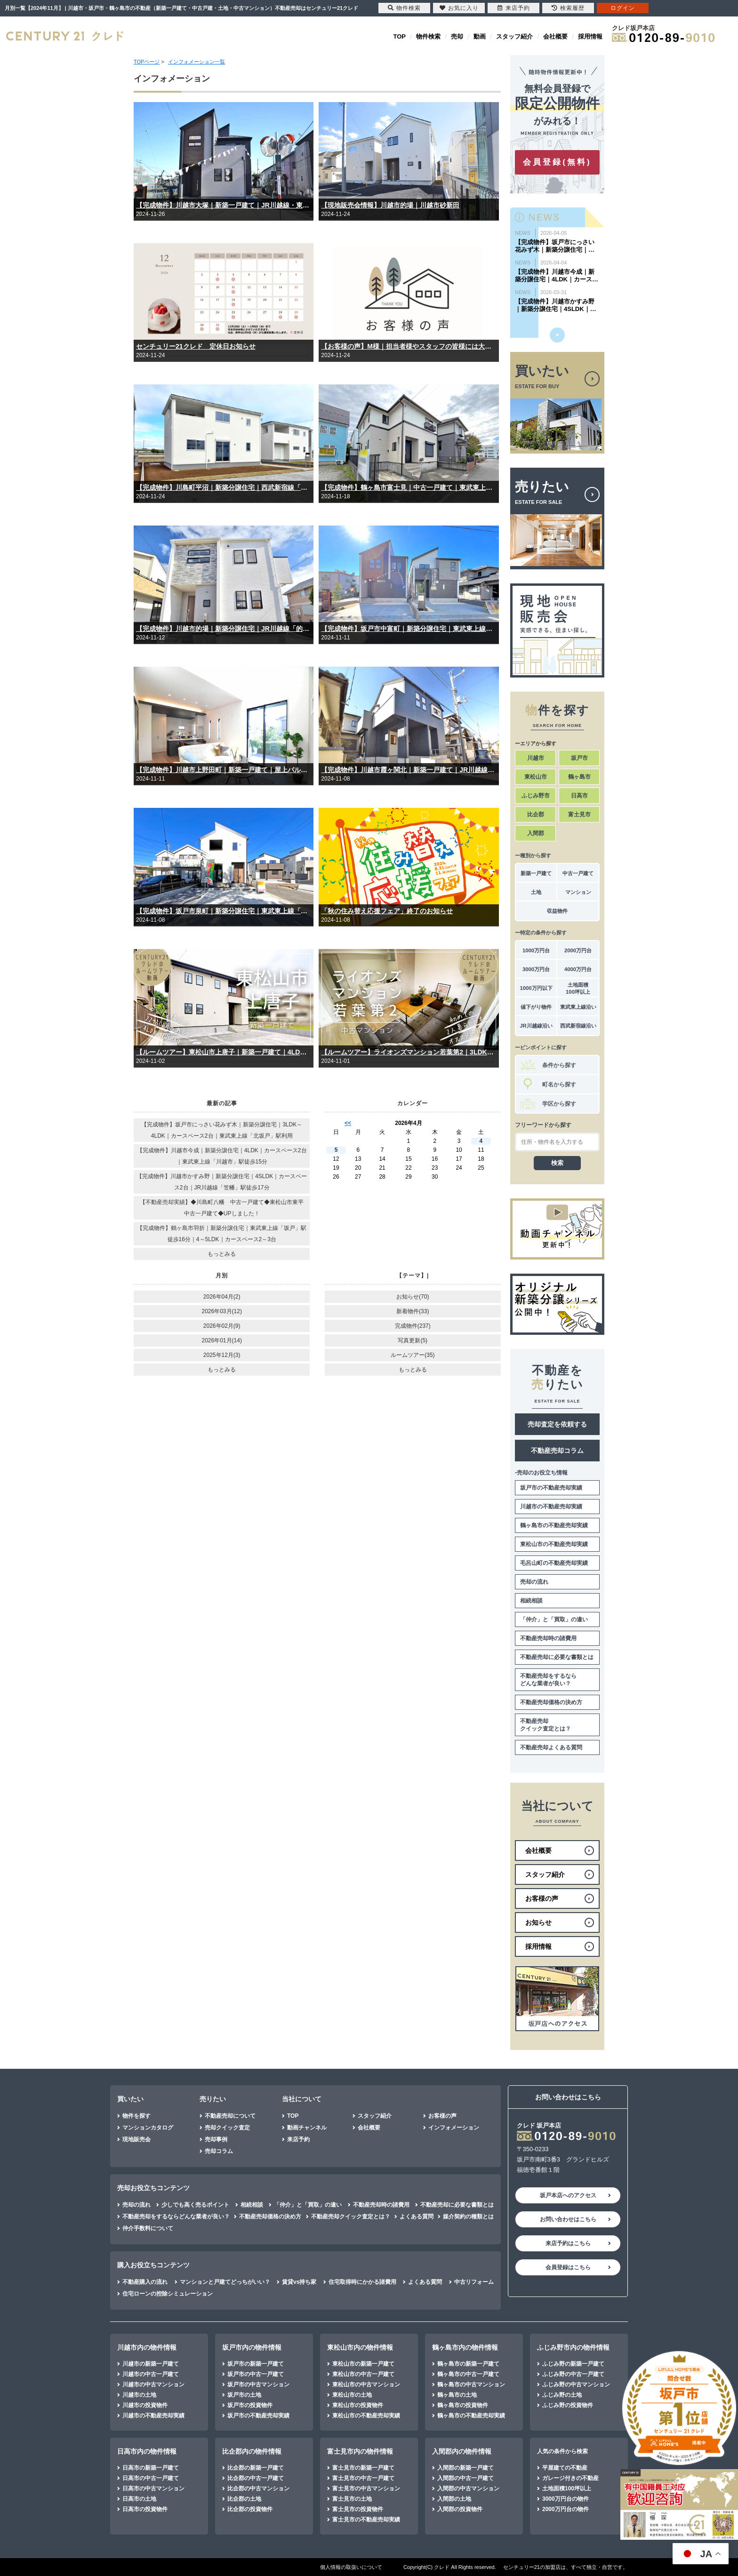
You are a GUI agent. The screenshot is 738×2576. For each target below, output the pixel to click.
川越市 (535, 758)
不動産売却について (230, 2116)
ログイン (622, 8)
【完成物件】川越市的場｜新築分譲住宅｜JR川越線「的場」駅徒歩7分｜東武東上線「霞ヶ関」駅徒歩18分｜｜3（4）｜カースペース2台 (223, 628)
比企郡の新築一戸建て (255, 2467)
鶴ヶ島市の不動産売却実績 (554, 1525)
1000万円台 (536, 950)
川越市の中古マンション (153, 2384)
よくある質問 (416, 2216)
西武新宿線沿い (578, 1026)
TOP (399, 36)
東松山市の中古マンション (366, 2384)
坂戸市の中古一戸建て (255, 2374)
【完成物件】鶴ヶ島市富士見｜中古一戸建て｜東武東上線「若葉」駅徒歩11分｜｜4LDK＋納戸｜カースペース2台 (408, 487)
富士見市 (579, 814)
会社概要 (555, 36)
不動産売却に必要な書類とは (557, 1657)
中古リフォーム (474, 2282)
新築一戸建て (536, 873)
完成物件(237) (413, 1326)
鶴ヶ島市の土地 (457, 2395)
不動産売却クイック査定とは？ (545, 1725)
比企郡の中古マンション (258, 2488)
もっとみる (222, 1254)
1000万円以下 (536, 988)
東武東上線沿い (578, 1007)
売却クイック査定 (227, 2127)
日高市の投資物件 (145, 2509)
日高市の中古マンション (153, 2488)
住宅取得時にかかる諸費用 (362, 2282)
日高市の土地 (139, 2499)
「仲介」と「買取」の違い (554, 1619)
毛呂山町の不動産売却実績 (554, 1563)
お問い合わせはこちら (568, 2219)
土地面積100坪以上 (578, 988)
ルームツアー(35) (412, 1355)
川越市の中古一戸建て (150, 2374)
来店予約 (298, 2139)
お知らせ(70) (412, 1296)
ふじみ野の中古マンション (576, 2384)
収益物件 (557, 911)
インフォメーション (453, 2127)
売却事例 (216, 2139)
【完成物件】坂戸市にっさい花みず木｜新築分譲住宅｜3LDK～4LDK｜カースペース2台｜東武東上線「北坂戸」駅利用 (221, 1130)
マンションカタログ (147, 2127)
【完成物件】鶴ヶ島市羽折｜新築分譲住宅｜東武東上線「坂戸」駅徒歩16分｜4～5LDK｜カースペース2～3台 (221, 1234)
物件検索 (428, 36)
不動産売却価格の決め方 (551, 1702)
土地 (536, 892)
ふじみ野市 (535, 795)
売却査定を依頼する (557, 1424)
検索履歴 (568, 8)
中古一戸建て (578, 873)
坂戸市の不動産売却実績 (551, 1487)
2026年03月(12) (222, 1311)
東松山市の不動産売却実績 (554, 1544)
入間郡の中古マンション (468, 2488)
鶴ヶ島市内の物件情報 (465, 2347)
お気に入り (459, 8)
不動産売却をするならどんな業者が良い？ (548, 1680)
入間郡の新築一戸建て (465, 2467)
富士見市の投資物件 (357, 2509)
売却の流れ (534, 1582)
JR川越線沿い (536, 1026)
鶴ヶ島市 (579, 777)
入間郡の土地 (454, 2499)
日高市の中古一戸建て (150, 2478)
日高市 (579, 795)
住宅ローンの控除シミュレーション (167, 2293)
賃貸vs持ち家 (299, 2282)
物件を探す (136, 2116)
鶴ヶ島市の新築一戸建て (468, 2364)
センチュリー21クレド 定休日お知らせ (196, 346)
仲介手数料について (147, 2228)
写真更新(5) (412, 1340)
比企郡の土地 (244, 2499)
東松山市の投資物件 (357, 2405)
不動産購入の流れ (145, 2282)
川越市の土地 (139, 2395)
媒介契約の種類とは (468, 2216)
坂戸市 (579, 758)
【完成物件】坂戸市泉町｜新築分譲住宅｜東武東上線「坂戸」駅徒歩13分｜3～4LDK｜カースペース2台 (223, 911)
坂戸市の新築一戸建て (255, 2364)
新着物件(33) (412, 1311)
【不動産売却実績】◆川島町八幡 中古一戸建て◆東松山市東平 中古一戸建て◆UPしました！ (224, 1208)
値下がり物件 (536, 1007)
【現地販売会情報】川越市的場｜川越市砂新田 (390, 205)
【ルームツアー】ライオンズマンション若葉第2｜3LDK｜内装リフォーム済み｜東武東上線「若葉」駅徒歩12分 (408, 1052)
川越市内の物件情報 (146, 2347)
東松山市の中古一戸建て (363, 2374)
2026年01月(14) (222, 1340)
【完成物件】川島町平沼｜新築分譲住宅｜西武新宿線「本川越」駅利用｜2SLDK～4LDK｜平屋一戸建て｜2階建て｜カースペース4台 (223, 487)
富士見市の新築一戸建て (363, 2467)
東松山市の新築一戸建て (363, 2364)
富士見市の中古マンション (366, 2488)
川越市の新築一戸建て (150, 2364)
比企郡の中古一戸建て (255, 2478)
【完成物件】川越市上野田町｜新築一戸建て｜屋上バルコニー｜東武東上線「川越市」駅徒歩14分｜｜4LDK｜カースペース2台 (223, 770)
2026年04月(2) (222, 1296)
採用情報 (590, 36)
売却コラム (219, 2151)
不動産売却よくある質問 (551, 1747)
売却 (457, 36)
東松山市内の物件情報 (360, 2347)
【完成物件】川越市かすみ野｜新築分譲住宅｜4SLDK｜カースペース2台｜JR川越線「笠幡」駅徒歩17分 (221, 1182)
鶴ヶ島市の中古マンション (471, 2384)
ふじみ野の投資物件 (567, 2405)
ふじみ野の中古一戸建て (573, 2374)
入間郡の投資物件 (459, 2509)
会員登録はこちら (568, 2267)
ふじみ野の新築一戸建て (573, 2364)
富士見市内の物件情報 (360, 2451)
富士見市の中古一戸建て (363, 2478)
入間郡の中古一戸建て (465, 2478)
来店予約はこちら (568, 2243)
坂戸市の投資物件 (250, 2405)
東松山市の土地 (352, 2395)
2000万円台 (578, 950)
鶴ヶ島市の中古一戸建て (468, 2374)
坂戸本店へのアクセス (568, 2195)
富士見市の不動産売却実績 (366, 2519)
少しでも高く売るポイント (195, 2204)
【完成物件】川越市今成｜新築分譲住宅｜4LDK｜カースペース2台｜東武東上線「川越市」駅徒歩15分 (222, 1156)
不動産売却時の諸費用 (548, 1638)
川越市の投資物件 (145, 2405)
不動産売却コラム (557, 1450)
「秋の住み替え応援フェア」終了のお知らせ (387, 911)
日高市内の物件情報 (146, 2451)
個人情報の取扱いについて (351, 2567)
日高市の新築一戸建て (150, 2467)
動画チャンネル (307, 2127)
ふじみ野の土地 (562, 2395)
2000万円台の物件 (565, 2509)
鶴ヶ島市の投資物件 (462, 2405)
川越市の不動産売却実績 (551, 1506)
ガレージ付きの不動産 (570, 2478)
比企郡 (535, 814)
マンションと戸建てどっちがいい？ (225, 2282)
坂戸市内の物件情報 (251, 2347)
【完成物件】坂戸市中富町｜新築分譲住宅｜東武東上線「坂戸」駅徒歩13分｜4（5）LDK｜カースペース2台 (408, 628)
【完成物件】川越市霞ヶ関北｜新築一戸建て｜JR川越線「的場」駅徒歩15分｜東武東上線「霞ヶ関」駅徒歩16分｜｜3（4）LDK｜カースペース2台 (408, 770)
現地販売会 (136, 2139)
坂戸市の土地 (244, 2395)
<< (348, 1123)
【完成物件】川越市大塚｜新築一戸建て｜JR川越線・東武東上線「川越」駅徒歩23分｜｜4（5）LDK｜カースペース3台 (223, 205)
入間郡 (535, 833)
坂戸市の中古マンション (258, 2384)
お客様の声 (442, 2116)
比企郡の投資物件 (250, 2509)
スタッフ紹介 (514, 36)
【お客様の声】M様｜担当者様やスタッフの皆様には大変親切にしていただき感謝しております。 (408, 346)
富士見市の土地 (352, 2499)
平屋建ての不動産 (564, 2467)
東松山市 (535, 777)
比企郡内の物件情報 (251, 2451)
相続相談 (531, 1600)
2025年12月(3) (222, 1355)
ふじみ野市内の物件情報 (573, 2347)
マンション (578, 892)
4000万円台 (578, 969)
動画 (479, 36)
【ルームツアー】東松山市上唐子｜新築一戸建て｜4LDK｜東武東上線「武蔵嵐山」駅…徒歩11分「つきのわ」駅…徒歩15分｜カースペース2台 (223, 1052)
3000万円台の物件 (565, 2499)
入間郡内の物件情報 (461, 2451)
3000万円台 (536, 969)
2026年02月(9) (222, 1326)
